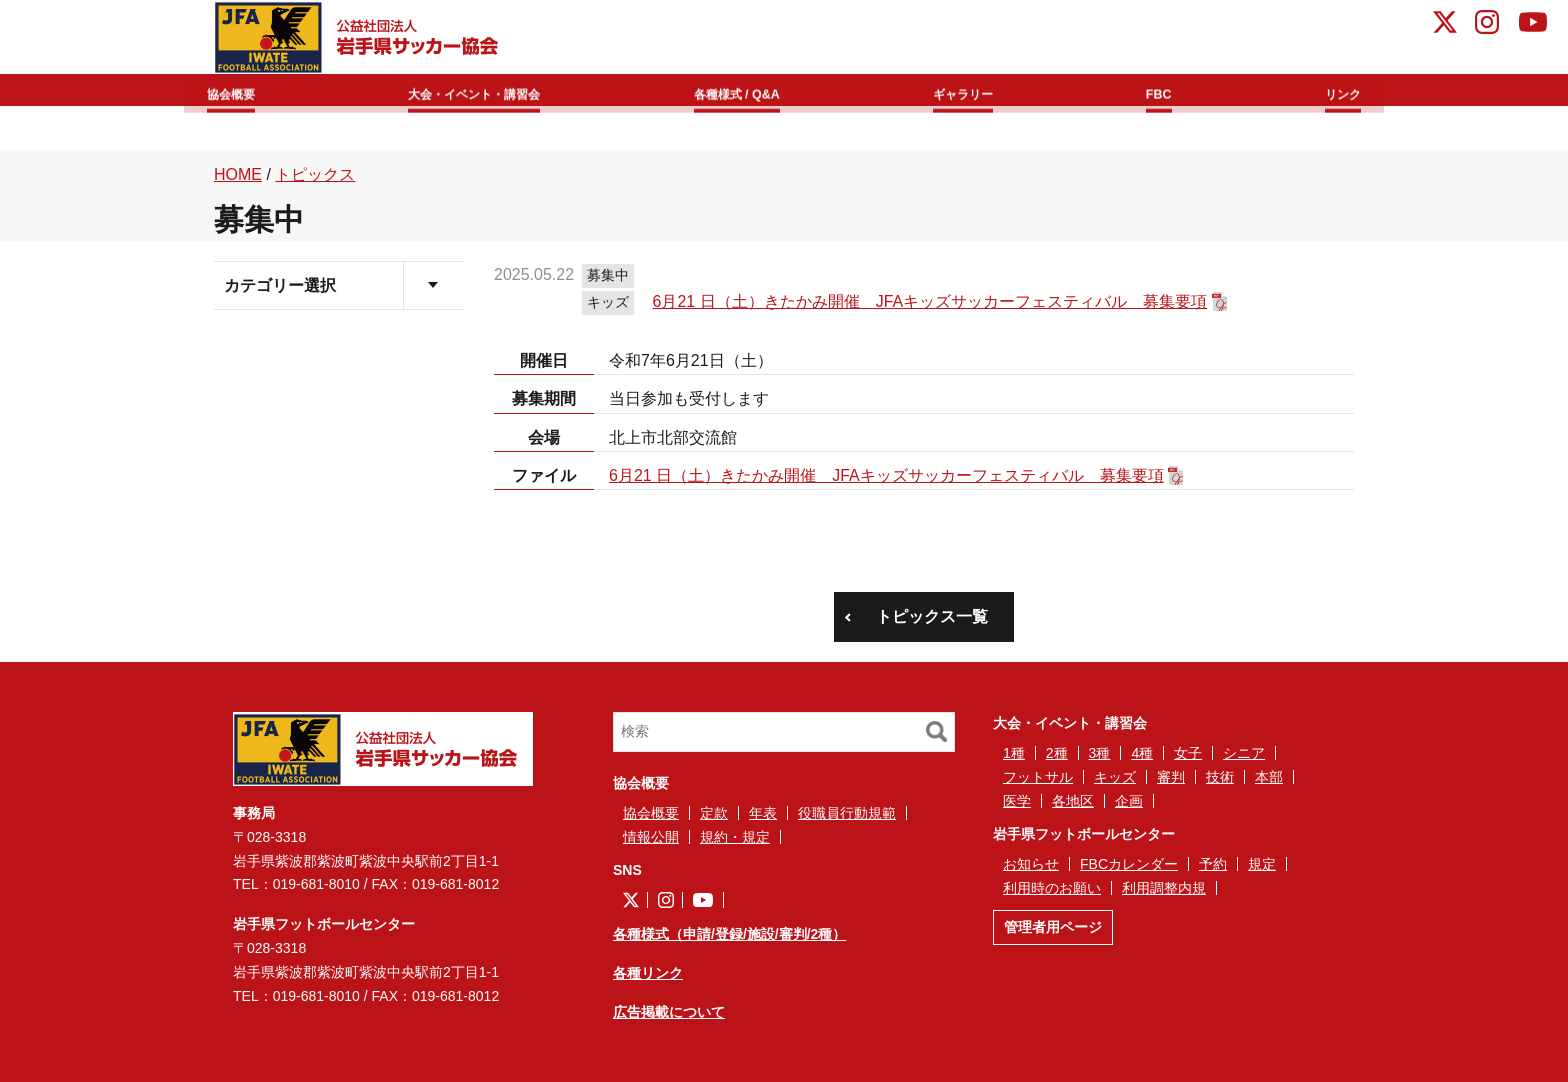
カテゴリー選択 (280, 285)
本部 (1269, 777)
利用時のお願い (1052, 888)
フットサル (1038, 777)
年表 (763, 813)
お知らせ (1031, 864)
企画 (1129, 801)
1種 (1014, 753)
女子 (1188, 753)
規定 (1262, 864)
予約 (1213, 864)
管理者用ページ (1053, 927)
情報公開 (651, 837)
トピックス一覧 (932, 616)
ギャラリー (983, 91)
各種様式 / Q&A (760, 91)
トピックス (315, 174)
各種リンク (648, 973)
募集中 (608, 275)
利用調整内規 (1164, 888)
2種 (1057, 753)
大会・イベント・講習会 (491, 91)
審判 (1171, 777)
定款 (714, 813)
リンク (1330, 91)
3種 (1100, 753)
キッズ (608, 302)
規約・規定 (735, 837)
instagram (1487, 25)
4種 (1142, 753)
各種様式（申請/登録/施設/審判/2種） (729, 934)
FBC (1164, 91)
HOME (238, 174)
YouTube (1533, 25)
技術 (1220, 777)
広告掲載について (669, 1012)
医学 (1017, 801)
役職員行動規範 (847, 813)
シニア (1244, 753)
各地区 (1073, 801)
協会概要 (246, 91)
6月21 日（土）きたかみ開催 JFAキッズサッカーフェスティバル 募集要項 (930, 301)
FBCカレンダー (1129, 864)
